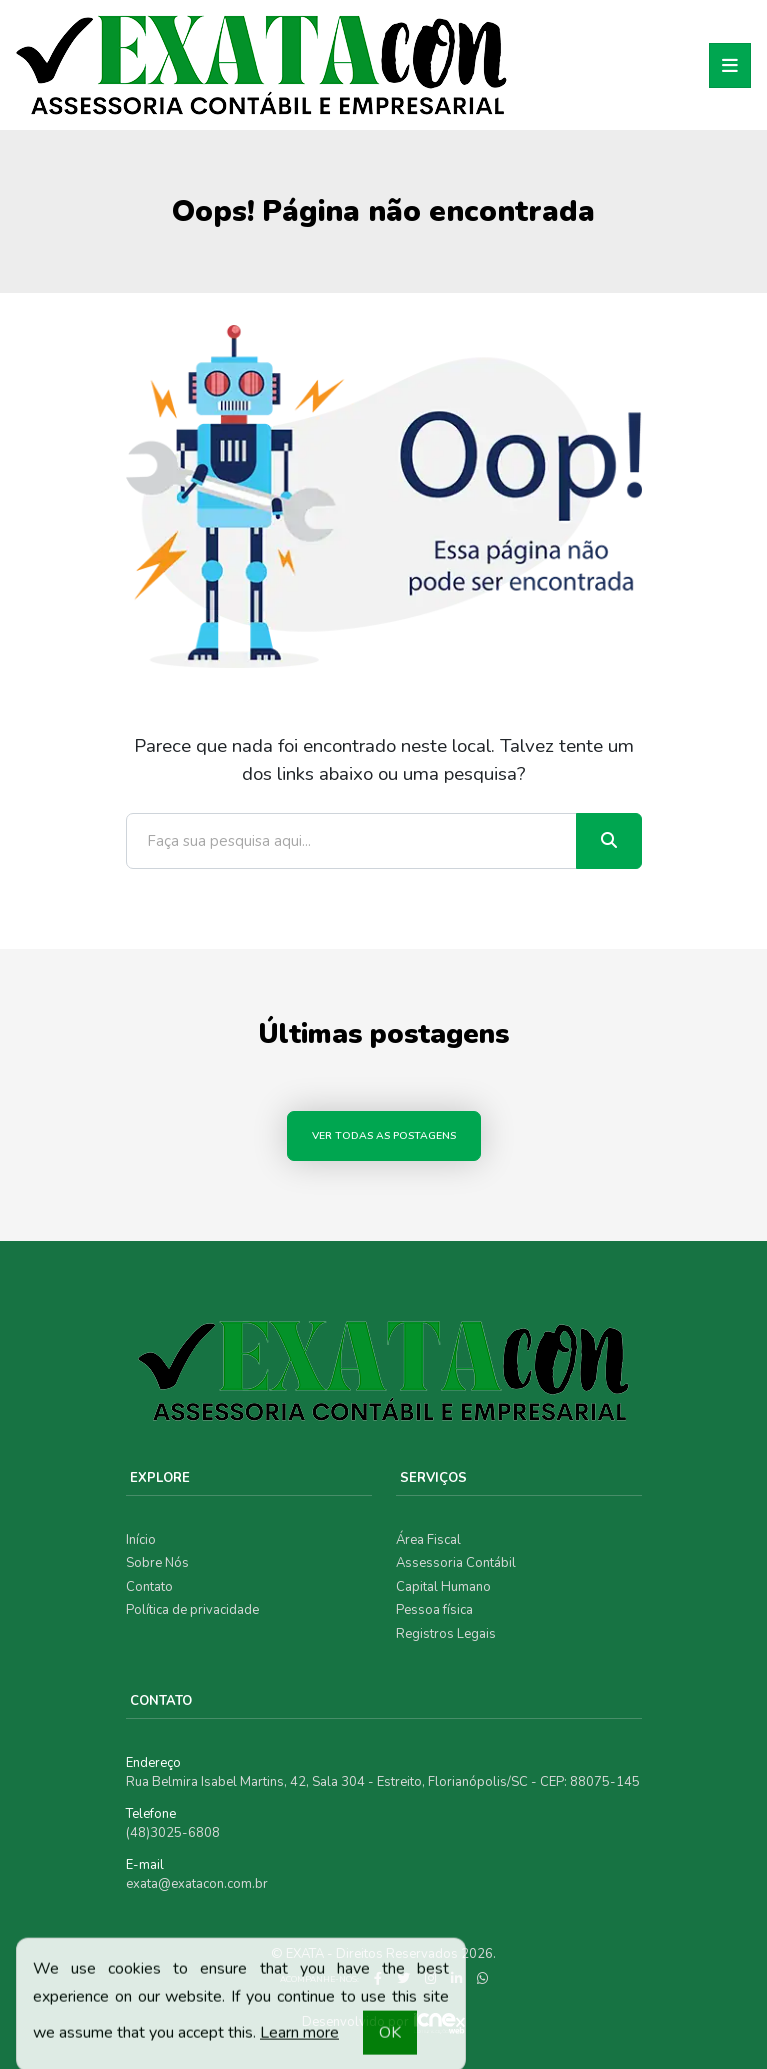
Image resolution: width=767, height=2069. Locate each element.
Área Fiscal (428, 1540)
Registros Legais (446, 1634)
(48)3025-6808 (173, 1833)
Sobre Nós (157, 1563)
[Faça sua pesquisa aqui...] (351, 841)
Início (141, 1540)
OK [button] (390, 2039)
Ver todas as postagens (384, 1135)
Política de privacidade (192, 1610)
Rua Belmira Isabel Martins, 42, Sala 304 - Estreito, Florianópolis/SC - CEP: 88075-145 (383, 1782)
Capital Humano (443, 1587)
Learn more (299, 2039)
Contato (149, 1587)
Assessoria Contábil (456, 1563)
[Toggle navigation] (730, 65)
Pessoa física (434, 1610)
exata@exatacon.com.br (197, 1884)
